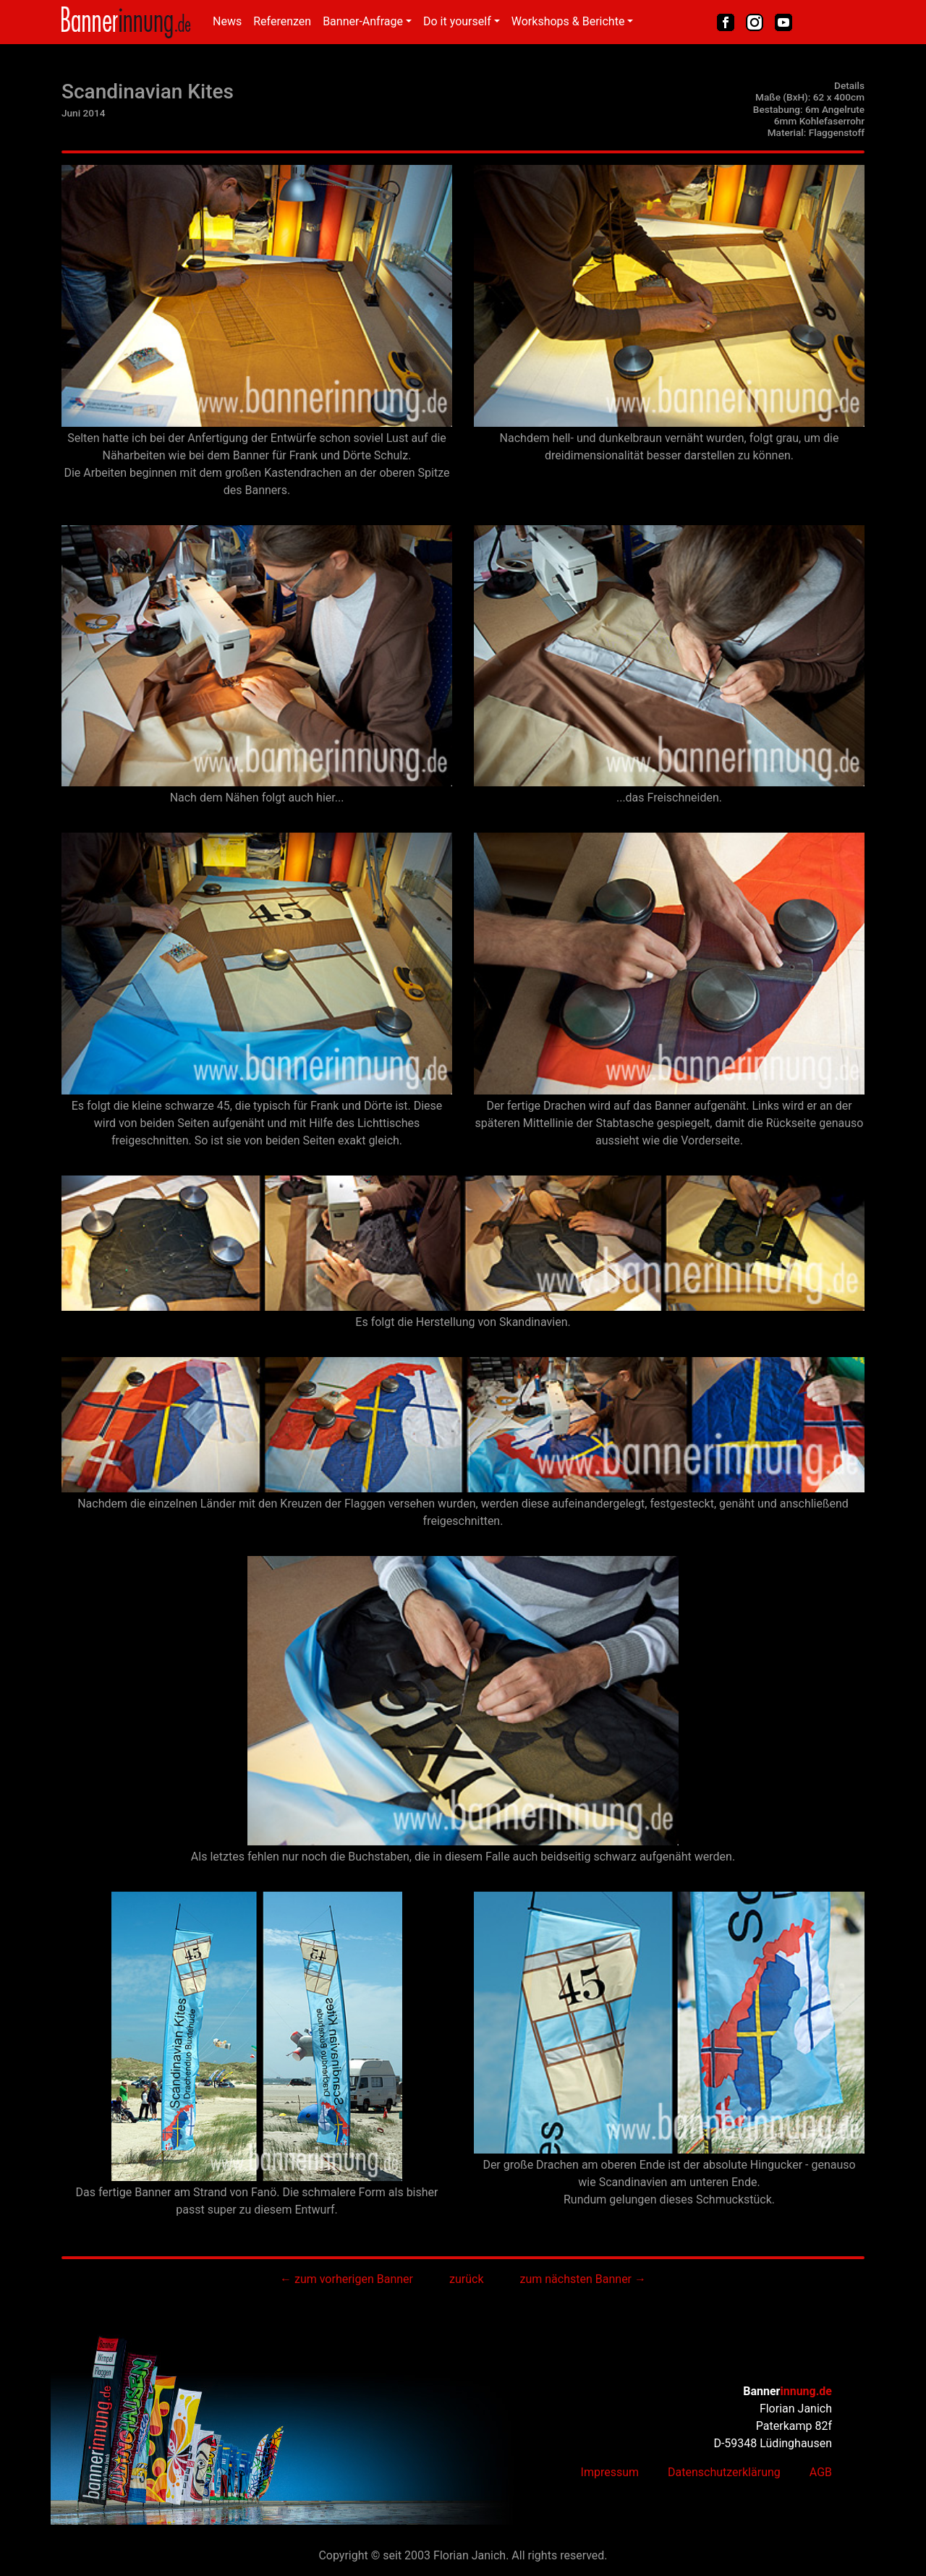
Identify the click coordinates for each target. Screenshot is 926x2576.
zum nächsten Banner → (583, 2279)
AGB (821, 2472)
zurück (466, 2279)
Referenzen (282, 21)
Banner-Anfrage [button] (363, 21)
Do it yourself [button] (457, 21)
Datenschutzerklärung (724, 2472)
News (227, 21)
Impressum (610, 2472)
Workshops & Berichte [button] (568, 21)
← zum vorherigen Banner (346, 2279)
